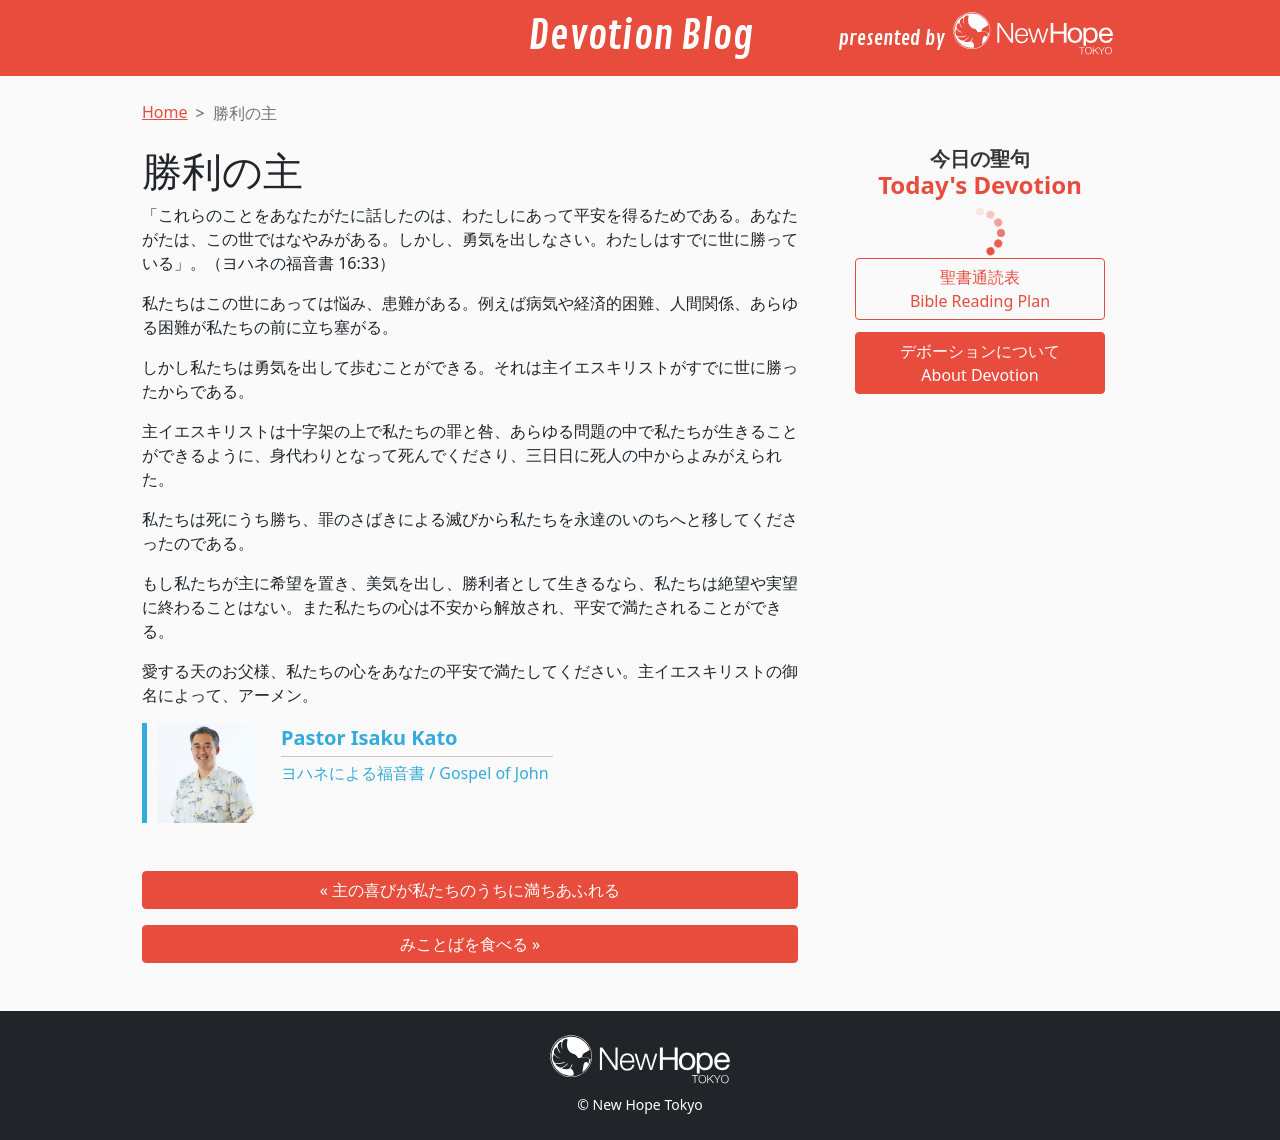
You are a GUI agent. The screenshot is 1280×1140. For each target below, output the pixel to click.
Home (165, 112)
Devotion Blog (640, 36)
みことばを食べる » (470, 944)
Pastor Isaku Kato (369, 737)
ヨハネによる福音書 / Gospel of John (415, 773)
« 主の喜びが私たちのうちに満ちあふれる (470, 890)
